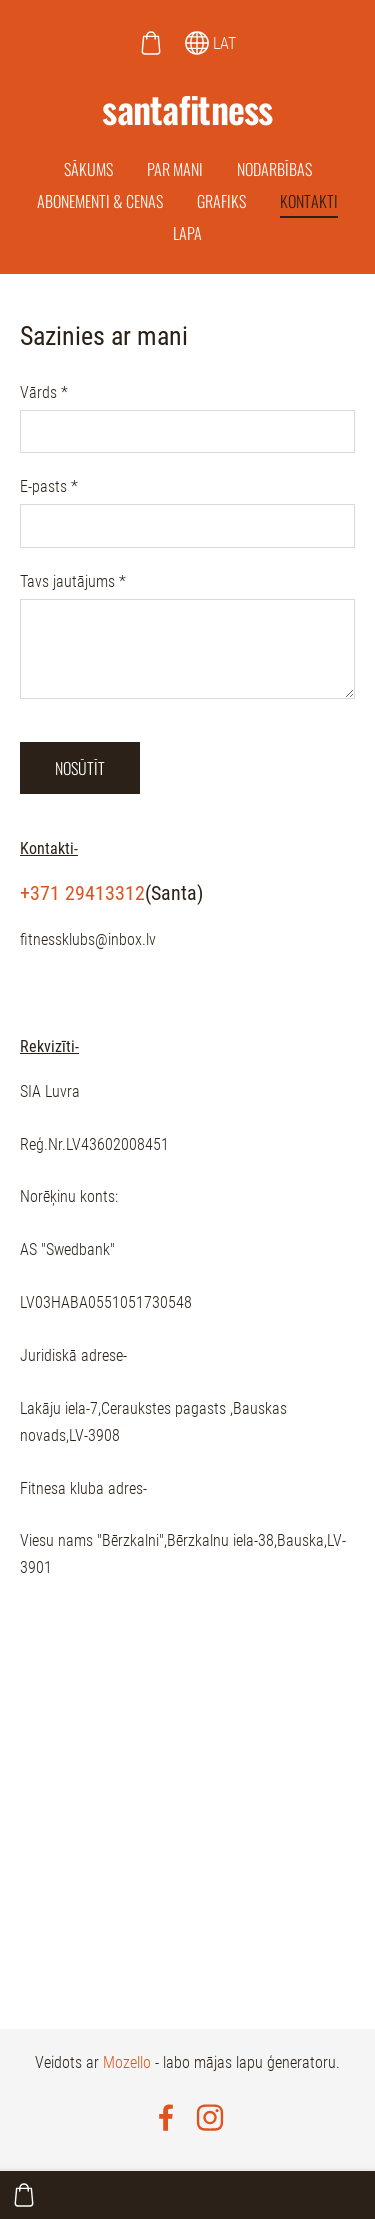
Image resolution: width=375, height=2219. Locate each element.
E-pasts (49, 486)
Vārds (44, 392)
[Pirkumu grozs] (151, 43)
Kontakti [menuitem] (309, 201)
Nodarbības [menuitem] (274, 169)
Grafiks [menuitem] (221, 201)
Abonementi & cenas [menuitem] (100, 201)
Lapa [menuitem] (187, 233)
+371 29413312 (82, 893)
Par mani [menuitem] (175, 169)
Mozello (127, 2062)
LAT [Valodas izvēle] (210, 43)
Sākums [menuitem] (88, 169)
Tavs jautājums (73, 581)
